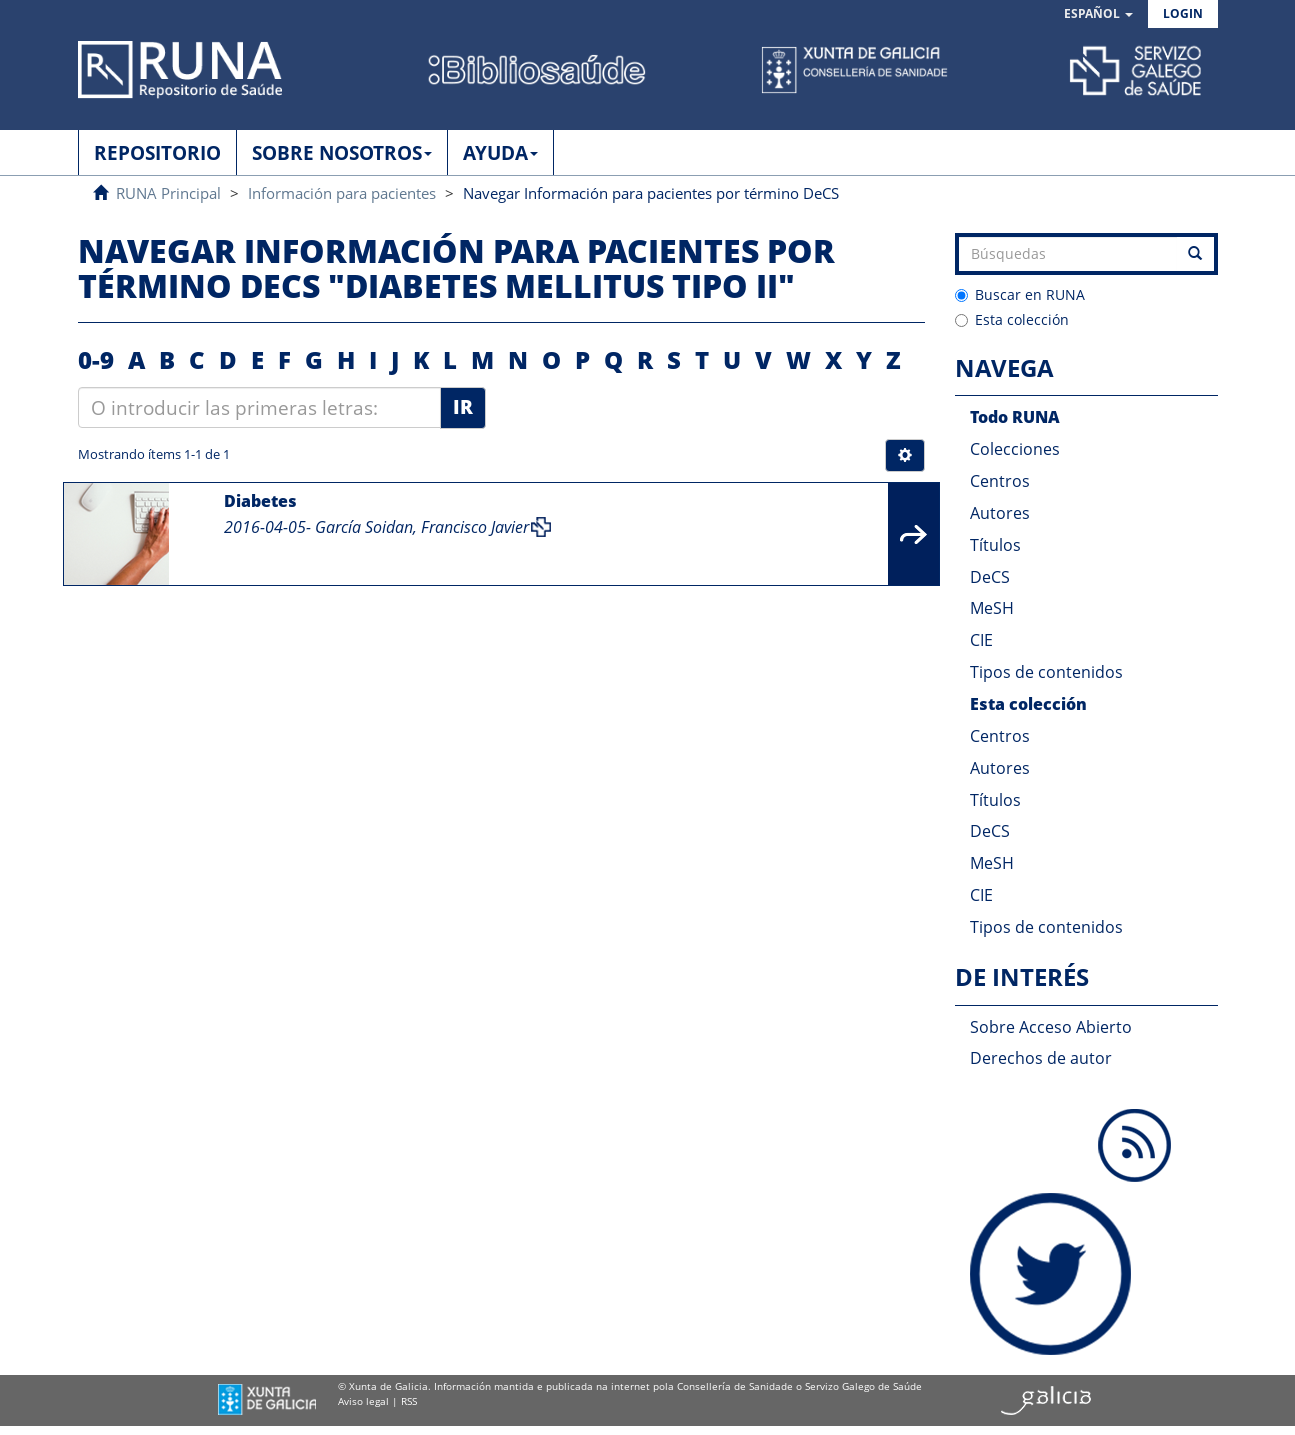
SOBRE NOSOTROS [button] (342, 153)
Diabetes (260, 501)
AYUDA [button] (500, 153)
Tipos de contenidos (1046, 672)
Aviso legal (363, 1401)
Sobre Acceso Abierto (1051, 1027)
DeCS (990, 577)
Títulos (995, 545)
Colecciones (1015, 449)
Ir (463, 407)
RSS (409, 1401)
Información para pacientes (342, 193)
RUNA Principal (168, 193)
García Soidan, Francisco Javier (422, 527)
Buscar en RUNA (1020, 294)
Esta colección (1012, 319)
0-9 (96, 359)
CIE (981, 640)
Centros (1000, 481)
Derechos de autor (1041, 1058)
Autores (1000, 513)
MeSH (992, 608)
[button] (1098, 14)
